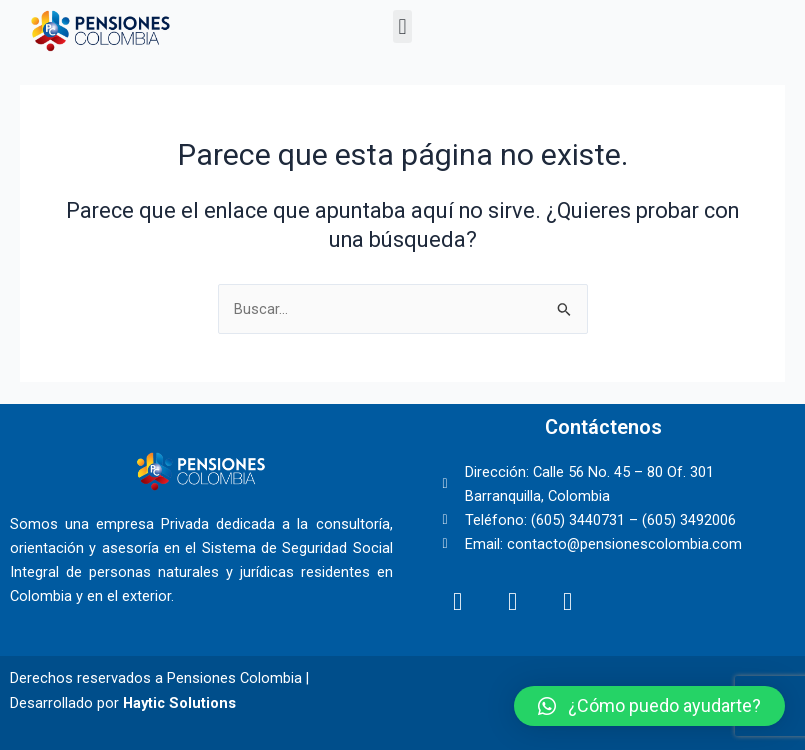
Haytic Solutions (179, 703)
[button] (402, 26)
